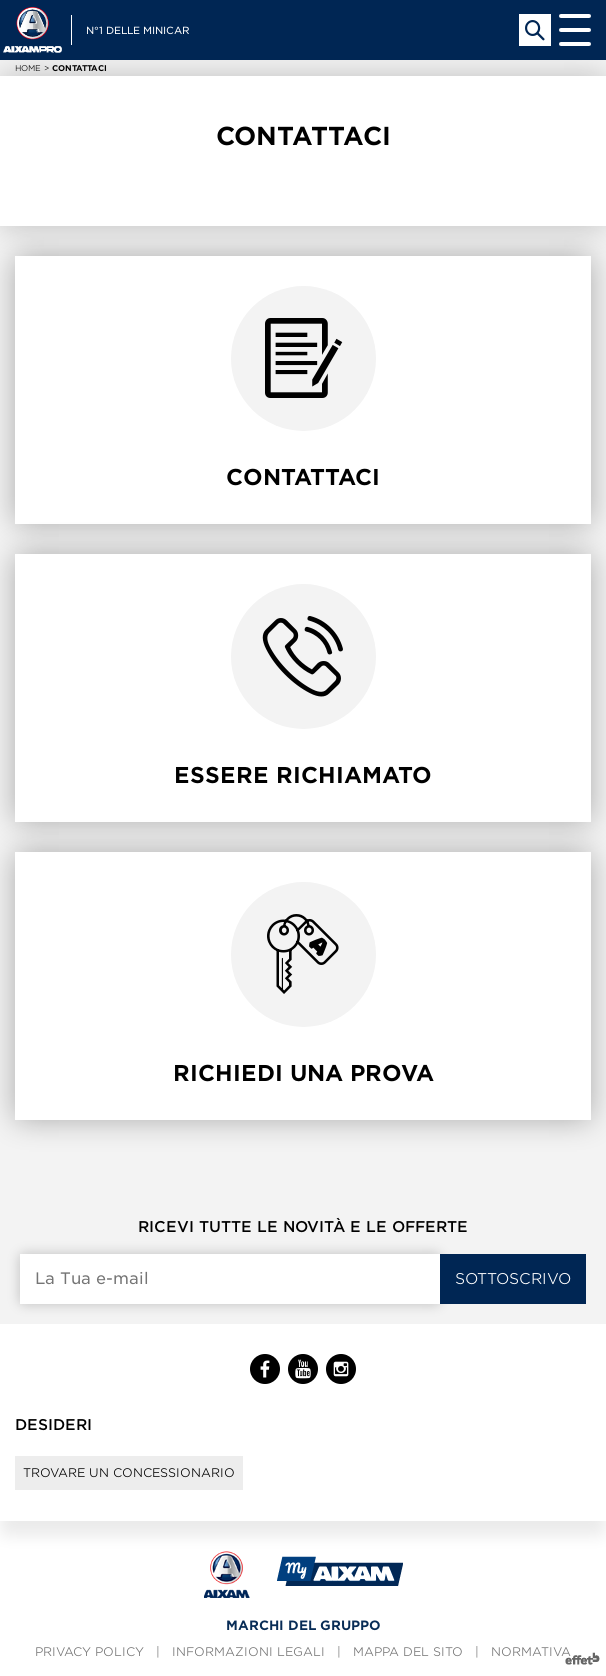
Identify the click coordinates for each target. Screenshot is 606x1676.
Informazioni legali (248, 1651)
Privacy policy (89, 1651)
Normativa (531, 1651)
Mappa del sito (408, 1651)
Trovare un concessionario (129, 1472)
